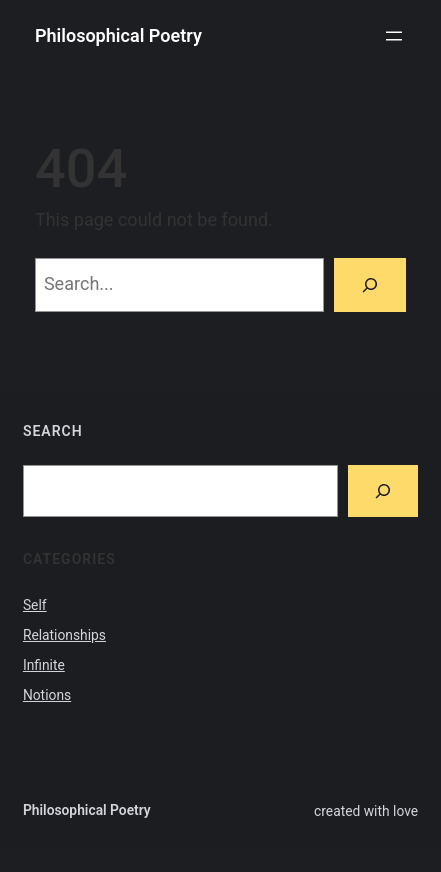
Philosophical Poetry (118, 35)
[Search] (370, 285)
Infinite (44, 665)
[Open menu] (394, 36)
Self (35, 605)
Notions (47, 695)
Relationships (64, 635)
